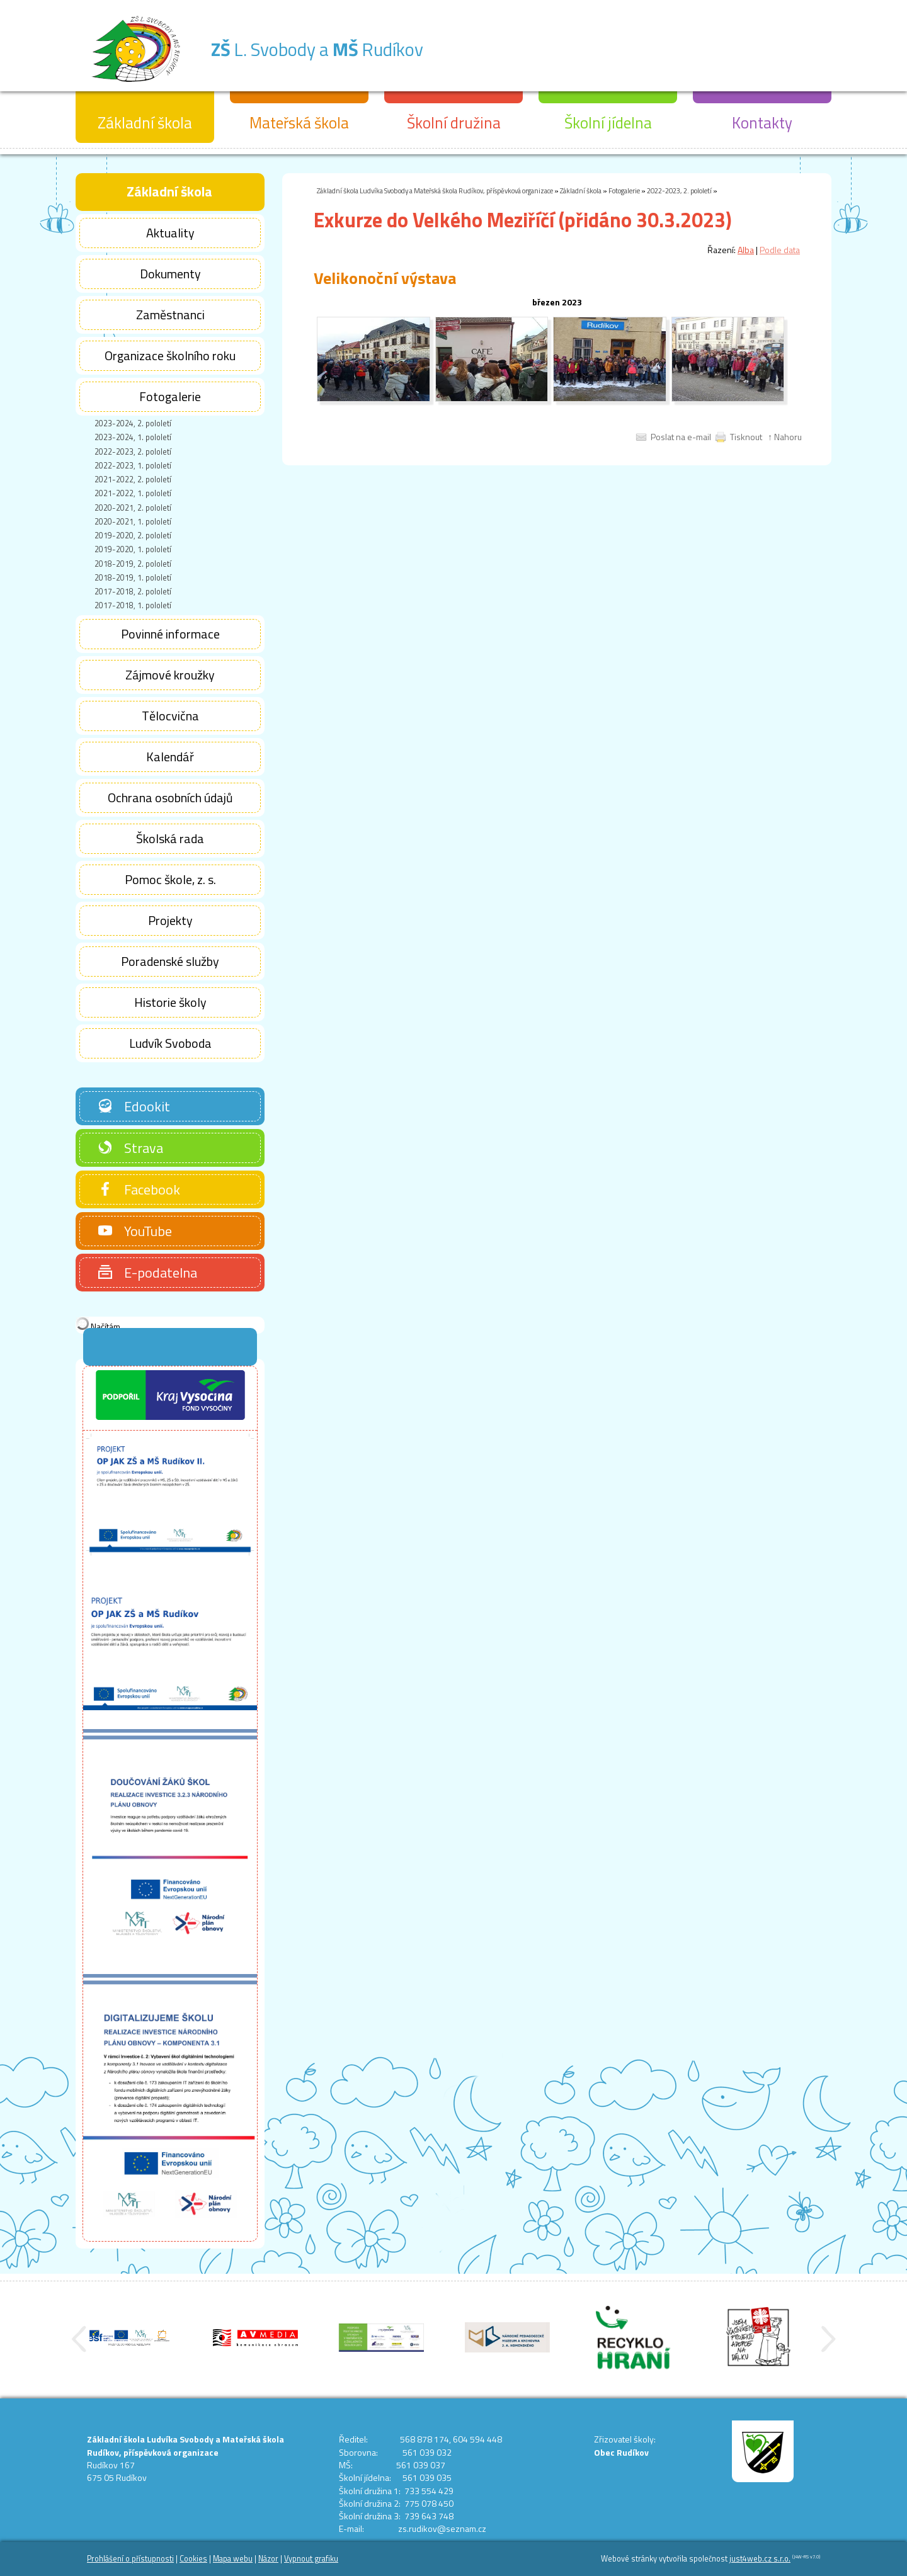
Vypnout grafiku (311, 2559)
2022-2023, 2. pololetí (679, 190)
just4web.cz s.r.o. (759, 2559)
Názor (268, 2559)
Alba (746, 249)
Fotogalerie (624, 190)
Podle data (780, 249)
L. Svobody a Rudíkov (369, 46)
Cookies (193, 2559)
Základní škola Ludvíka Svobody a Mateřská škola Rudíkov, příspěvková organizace (435, 190)
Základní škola (581, 190)
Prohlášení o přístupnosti (130, 2559)
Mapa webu (233, 2559)
